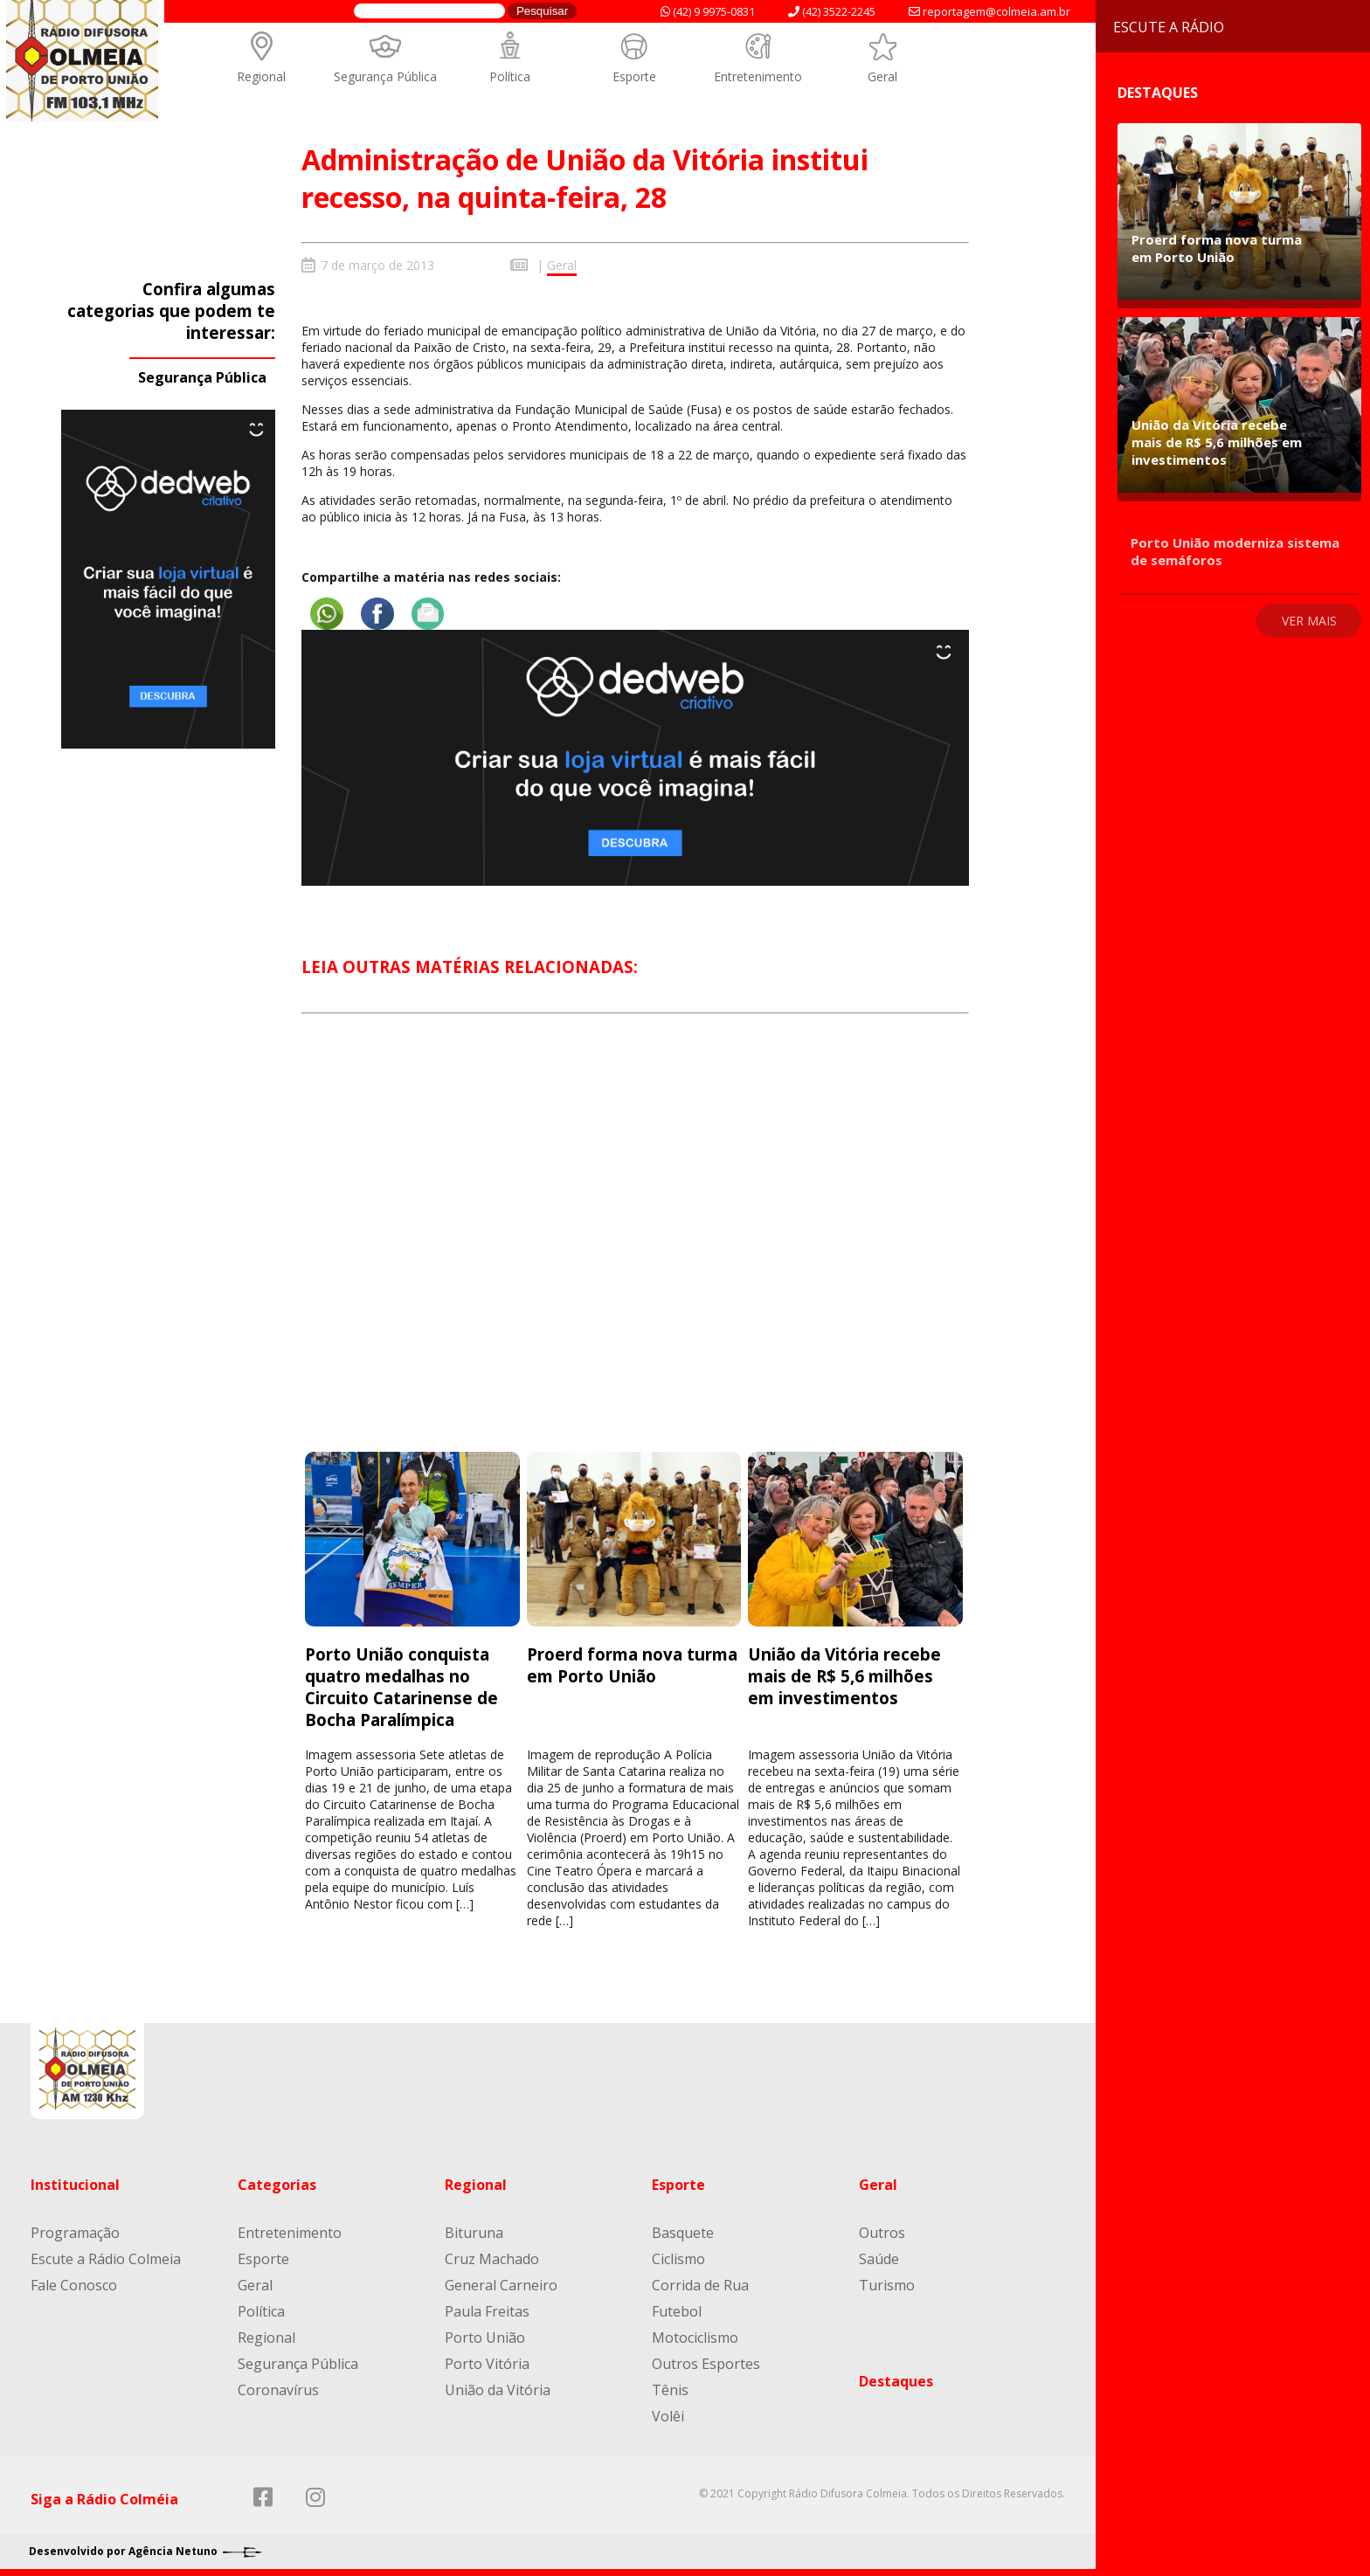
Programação (75, 2231)
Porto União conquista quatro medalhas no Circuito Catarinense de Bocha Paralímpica (401, 1685)
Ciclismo (678, 2257)
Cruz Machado (492, 2257)
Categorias (277, 2183)
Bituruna (474, 2231)
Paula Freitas (487, 2309)
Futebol (677, 2309)
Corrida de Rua (700, 2283)
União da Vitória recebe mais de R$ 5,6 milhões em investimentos (844, 1674)
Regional (261, 76)
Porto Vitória (487, 2362)
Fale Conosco (74, 2283)
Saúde (879, 2257)
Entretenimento (758, 76)
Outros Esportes (706, 2362)
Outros (882, 2231)
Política (509, 76)
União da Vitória (497, 2388)
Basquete (683, 2231)
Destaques (896, 2379)
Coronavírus (278, 2388)
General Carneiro (501, 2283)
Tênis (670, 2388)
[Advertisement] (635, 1247)
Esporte (634, 76)
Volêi (668, 2414)
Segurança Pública (385, 76)
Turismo (887, 2283)
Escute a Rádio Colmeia (106, 2257)
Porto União (485, 2335)
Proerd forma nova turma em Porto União (632, 1663)
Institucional (75, 2183)
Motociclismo (695, 2335)
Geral (882, 76)
